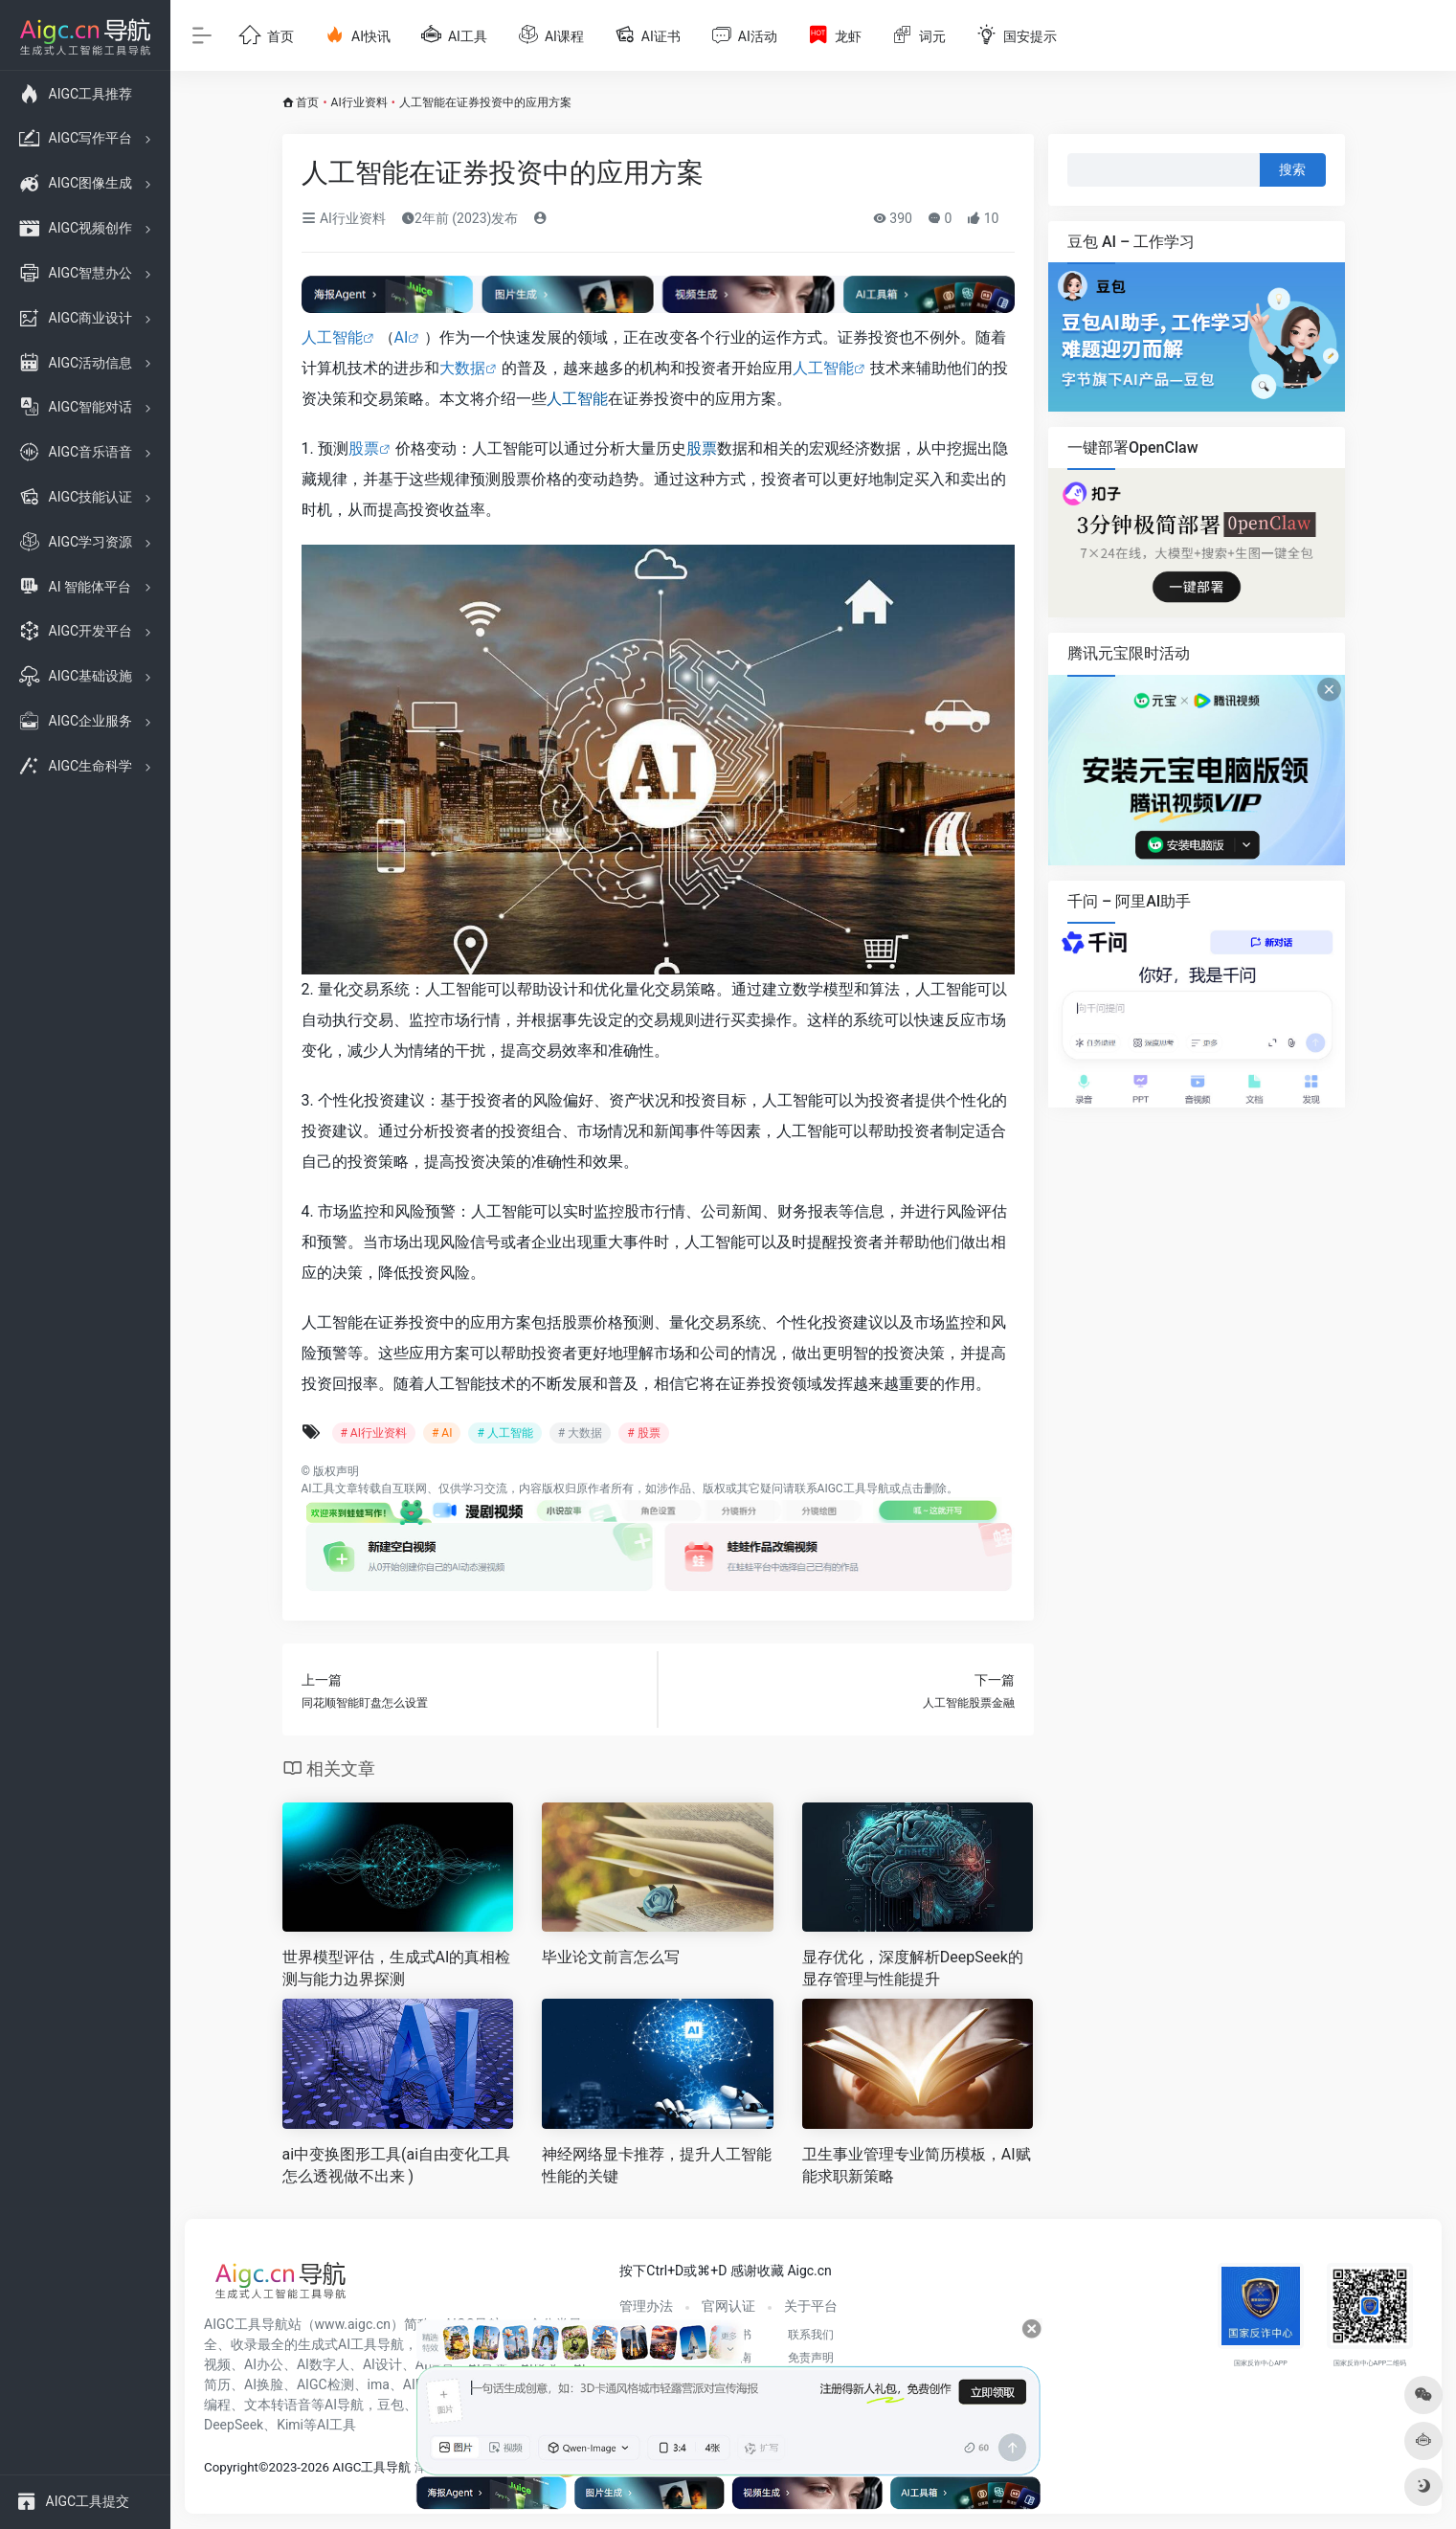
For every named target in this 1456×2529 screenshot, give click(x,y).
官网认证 (728, 2306)
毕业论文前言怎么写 (611, 1957)
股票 (363, 448)
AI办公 (263, 2364)
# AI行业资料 (374, 1433)
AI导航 (344, 2404)
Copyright (231, 2467)
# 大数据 (580, 1433)
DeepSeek (233, 2424)
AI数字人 (323, 2364)
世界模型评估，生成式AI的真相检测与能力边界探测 (396, 1968)
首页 (307, 102)
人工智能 (332, 337)
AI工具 (318, 1488)
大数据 (462, 368)
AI (401, 337)
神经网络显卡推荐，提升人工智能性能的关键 (657, 2165)
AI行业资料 (359, 102)
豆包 (390, 2404)
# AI (442, 1433)
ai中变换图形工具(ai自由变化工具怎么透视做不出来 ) (396, 2165)
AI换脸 (263, 2384)
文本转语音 (277, 2404)
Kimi (290, 2424)
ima (379, 2384)
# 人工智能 (504, 1433)
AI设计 (382, 2364)
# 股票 (643, 1433)
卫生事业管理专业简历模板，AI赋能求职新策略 (916, 2165)
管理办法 (646, 2306)
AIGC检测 (325, 2384)
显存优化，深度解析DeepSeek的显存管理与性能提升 (912, 1968)
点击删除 (924, 1488)
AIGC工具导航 (853, 1488)
